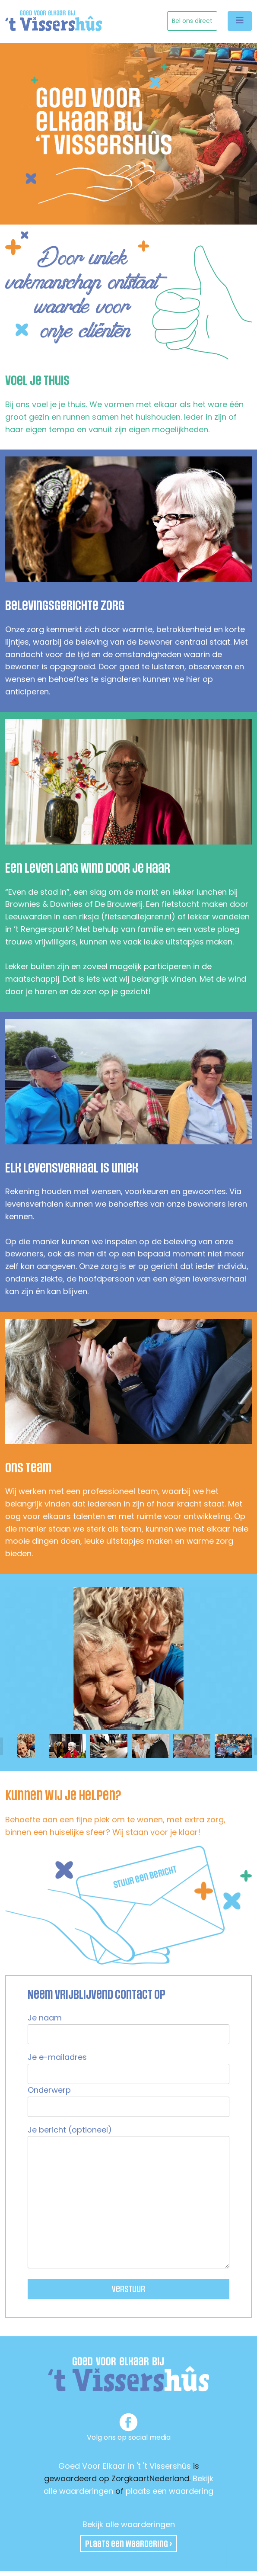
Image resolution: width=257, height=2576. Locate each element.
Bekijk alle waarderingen (128, 2524)
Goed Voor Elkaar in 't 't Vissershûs (124, 2465)
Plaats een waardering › (128, 2544)
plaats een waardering (169, 2491)
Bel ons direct (192, 20)
